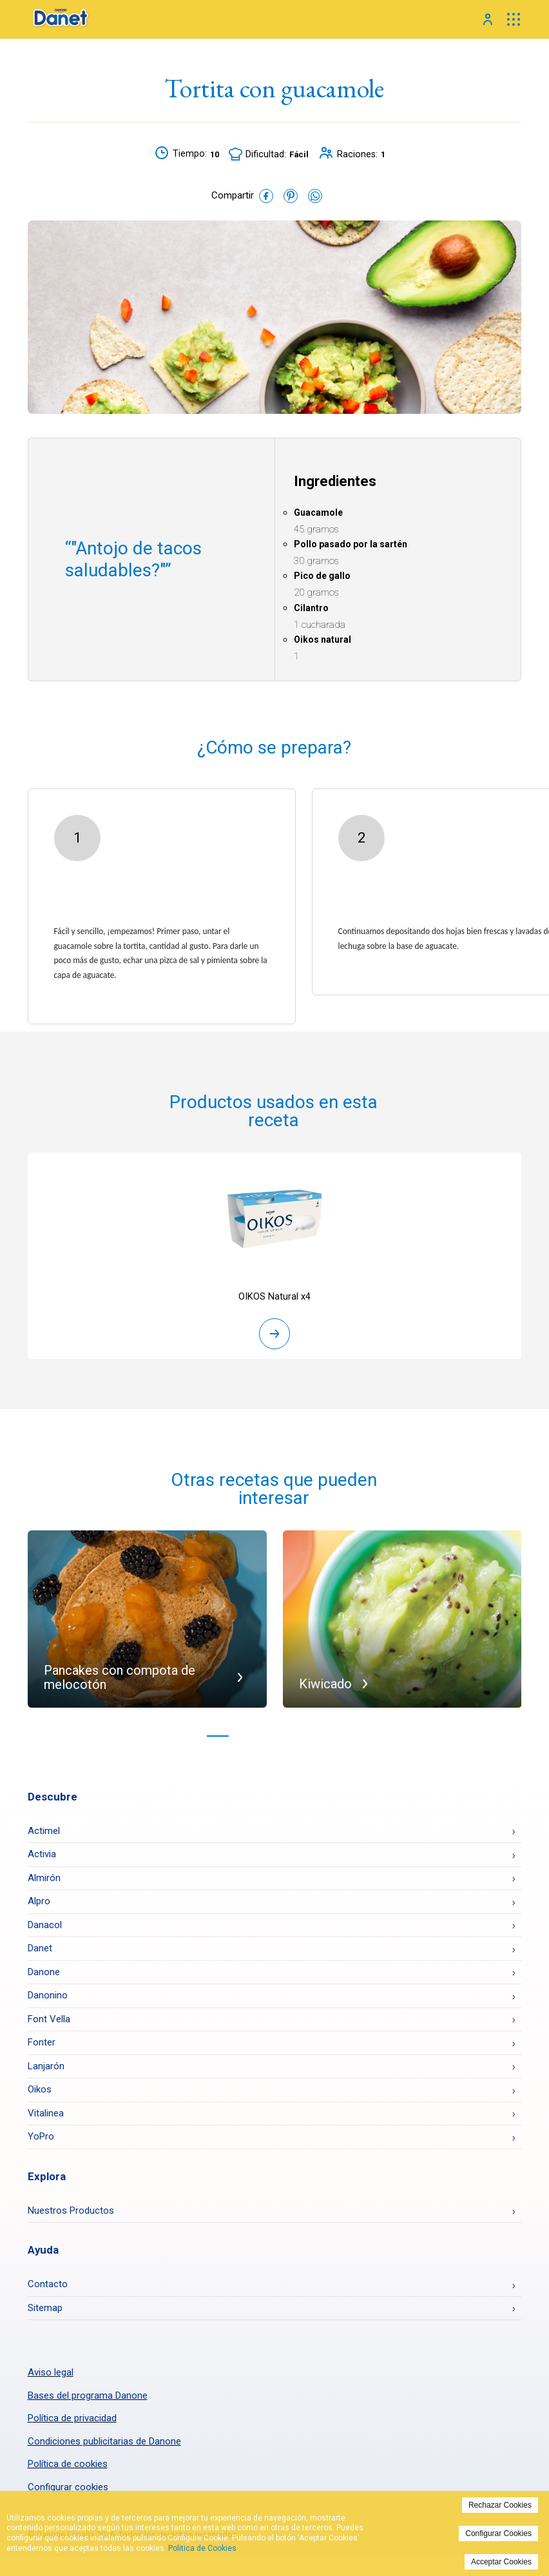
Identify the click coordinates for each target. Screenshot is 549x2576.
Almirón (44, 1882)
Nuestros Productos (71, 2214)
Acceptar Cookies (501, 2561)
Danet (40, 1952)
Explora (47, 2180)
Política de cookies (68, 2468)
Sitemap (45, 2311)
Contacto (48, 2288)
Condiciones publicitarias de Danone (104, 2445)
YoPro (41, 2141)
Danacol (45, 1929)
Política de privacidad (72, 2422)
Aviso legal (50, 2376)
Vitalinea (46, 2117)
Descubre (52, 1800)
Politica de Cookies (202, 2548)
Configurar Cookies (498, 2533)
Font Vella (49, 2023)
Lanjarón (46, 2070)
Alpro (39, 1905)
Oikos (40, 2094)
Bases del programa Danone (88, 2399)
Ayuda (43, 2253)
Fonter (41, 2047)
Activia (42, 1858)
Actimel (44, 1834)
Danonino (48, 1999)
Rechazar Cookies (500, 2505)
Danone (44, 1976)
